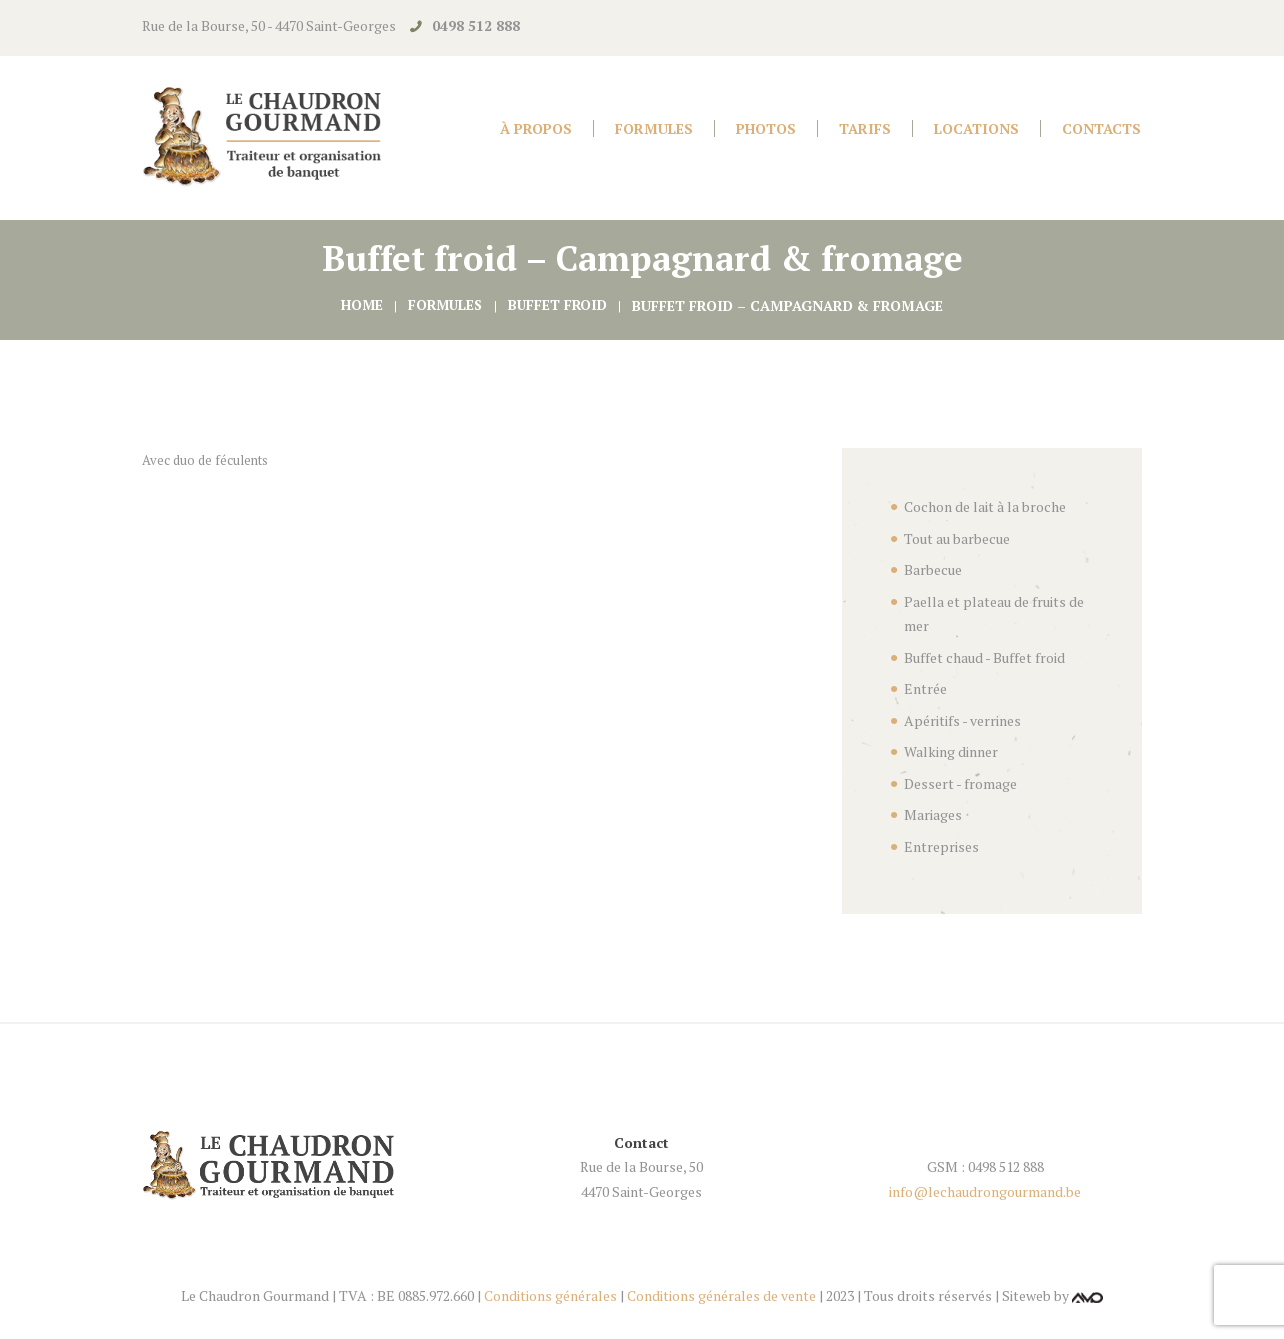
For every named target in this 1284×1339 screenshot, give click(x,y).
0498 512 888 (476, 25)
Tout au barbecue (957, 538)
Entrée (925, 688)
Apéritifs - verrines (962, 720)
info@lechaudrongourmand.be (985, 1191)
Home (358, 305)
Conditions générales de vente (721, 1295)
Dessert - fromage (960, 783)
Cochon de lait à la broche (985, 506)
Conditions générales (550, 1295)
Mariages (933, 814)
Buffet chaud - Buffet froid (984, 657)
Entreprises (941, 846)
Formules (445, 305)
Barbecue (933, 569)
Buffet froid (559, 305)
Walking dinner (951, 751)
